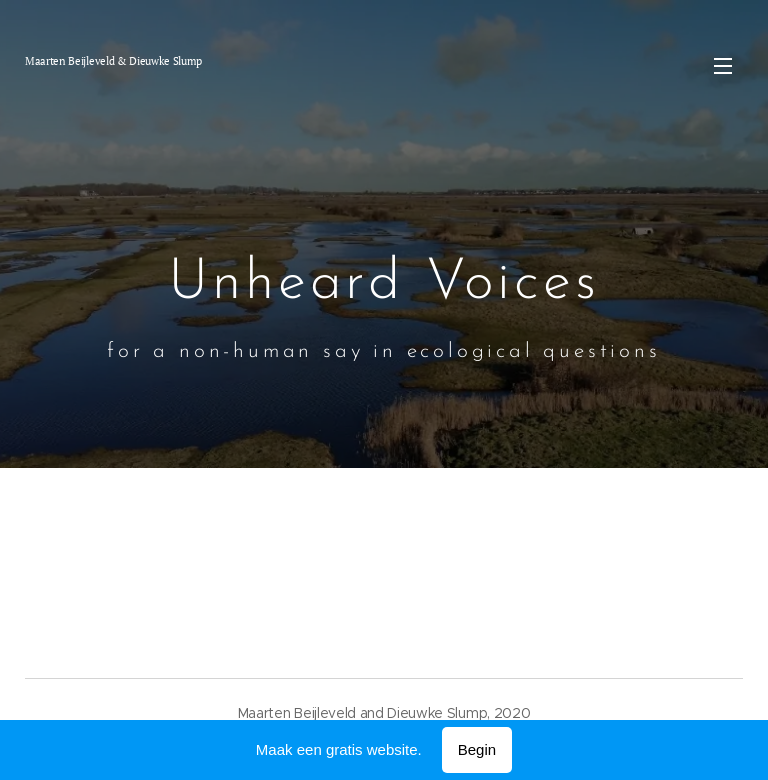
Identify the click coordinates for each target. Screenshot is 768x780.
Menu (723, 66)
